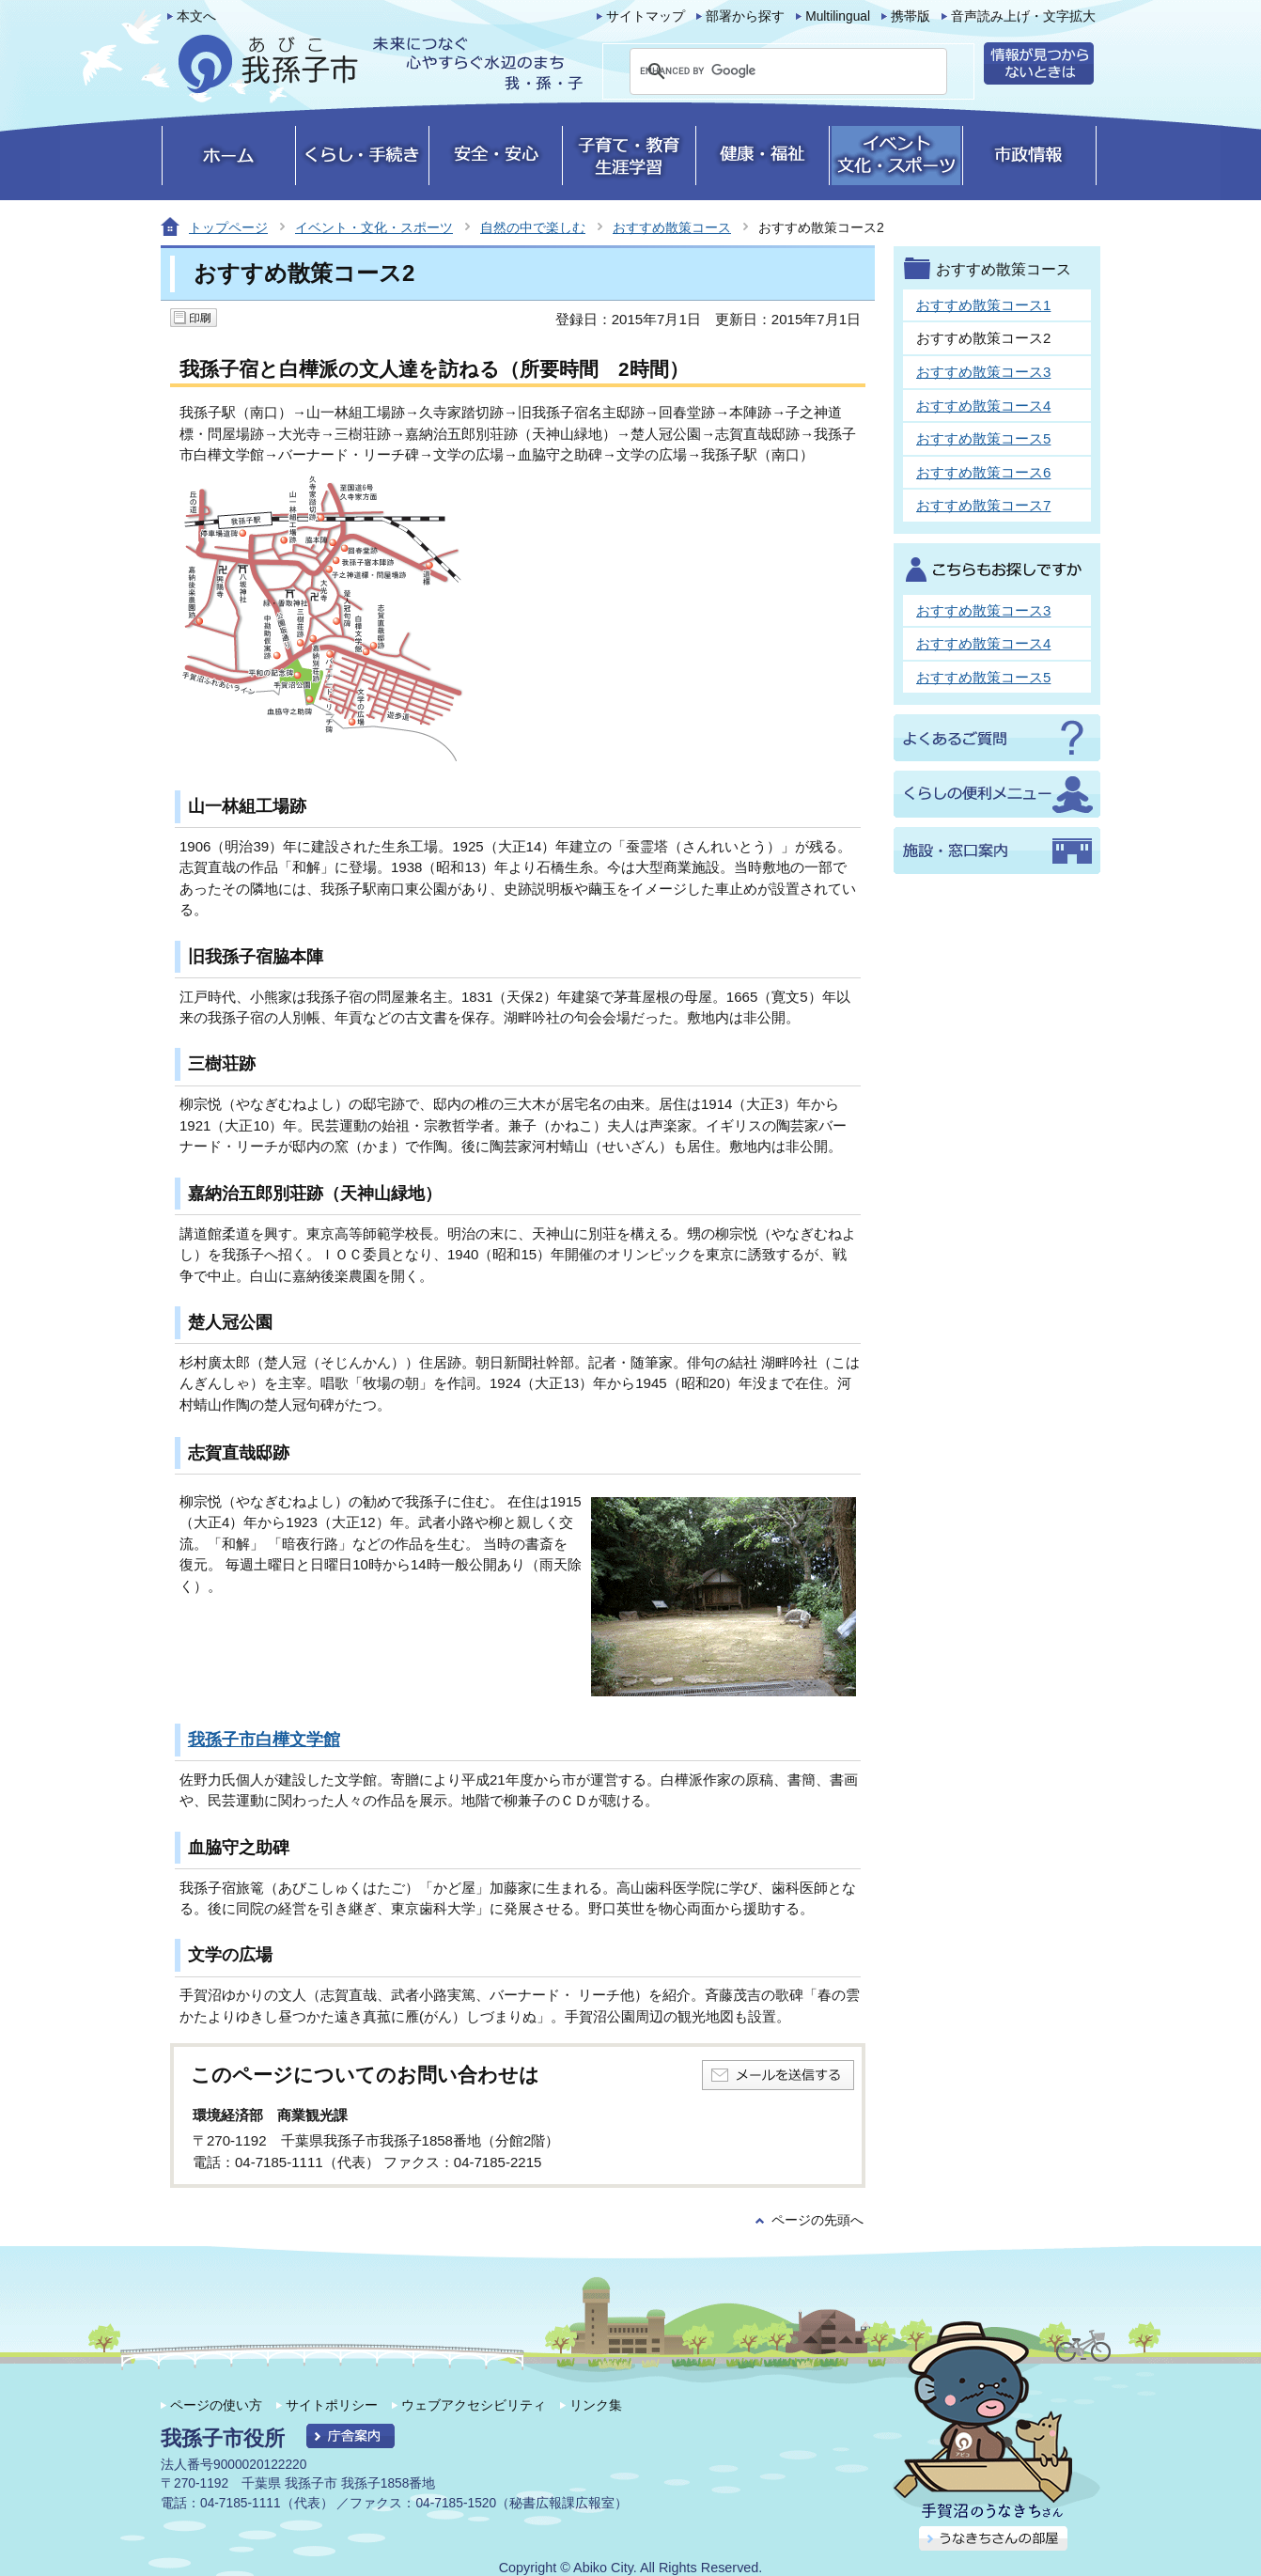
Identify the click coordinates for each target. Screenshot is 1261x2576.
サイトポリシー (332, 2404)
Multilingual (837, 16)
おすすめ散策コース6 (983, 472)
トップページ (228, 227)
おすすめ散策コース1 (983, 305)
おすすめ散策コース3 (983, 372)
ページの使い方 (216, 2404)
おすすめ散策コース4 (983, 406)
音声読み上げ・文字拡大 (1023, 16)
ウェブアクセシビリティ (473, 2404)
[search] (765, 71)
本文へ (196, 16)
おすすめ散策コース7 (983, 505)
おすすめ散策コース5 (983, 438)
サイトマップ (645, 16)
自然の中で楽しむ (532, 227)
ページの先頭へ (817, 2220)
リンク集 (595, 2404)
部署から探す (745, 16)
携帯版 (910, 16)
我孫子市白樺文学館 (264, 1739)
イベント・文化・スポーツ (374, 227)
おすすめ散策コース (672, 227)
